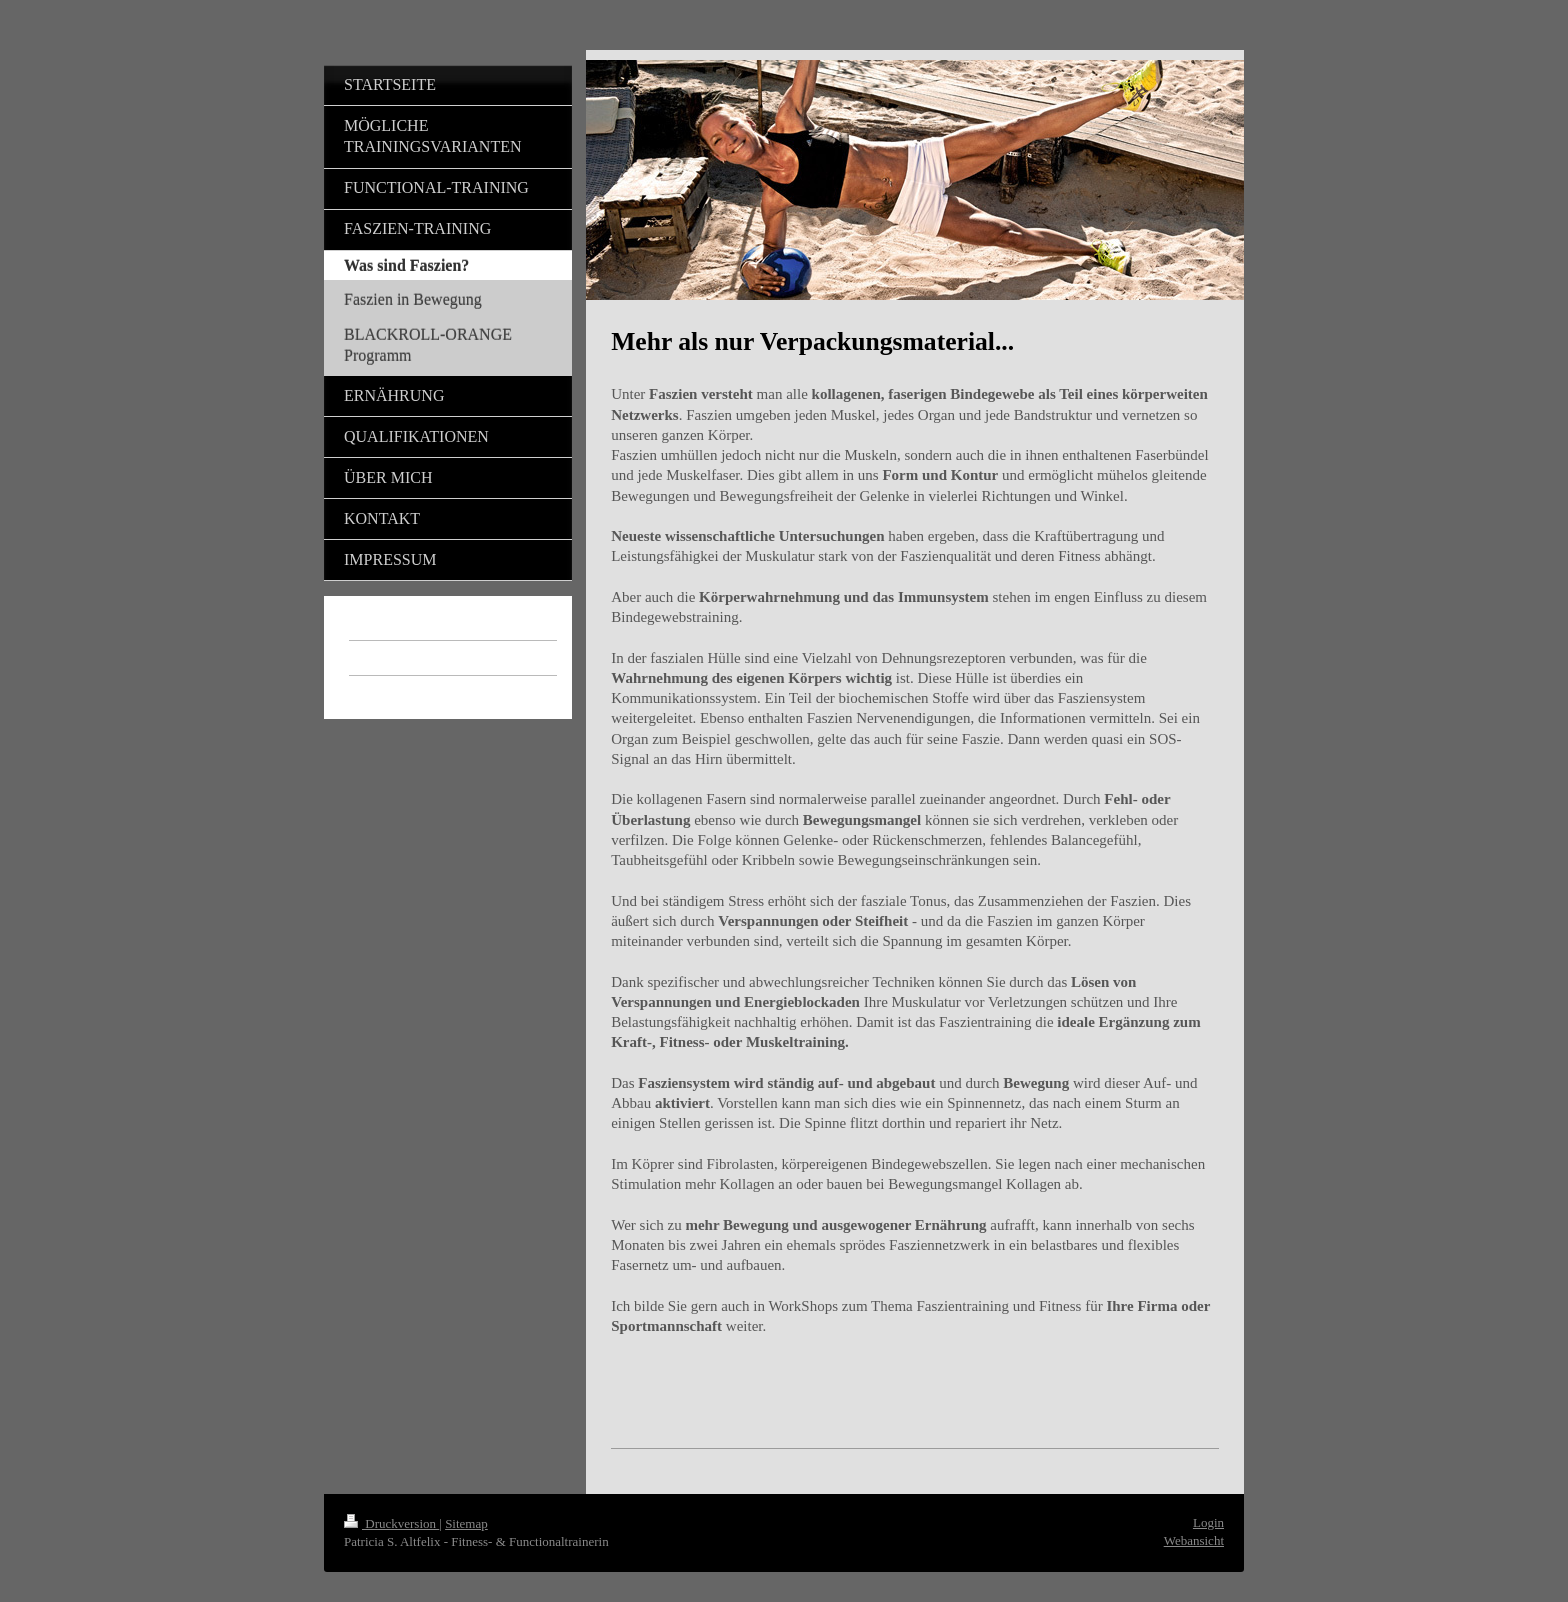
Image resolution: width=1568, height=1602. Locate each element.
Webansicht (1194, 1540)
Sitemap (466, 1523)
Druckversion (391, 1523)
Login (1208, 1522)
